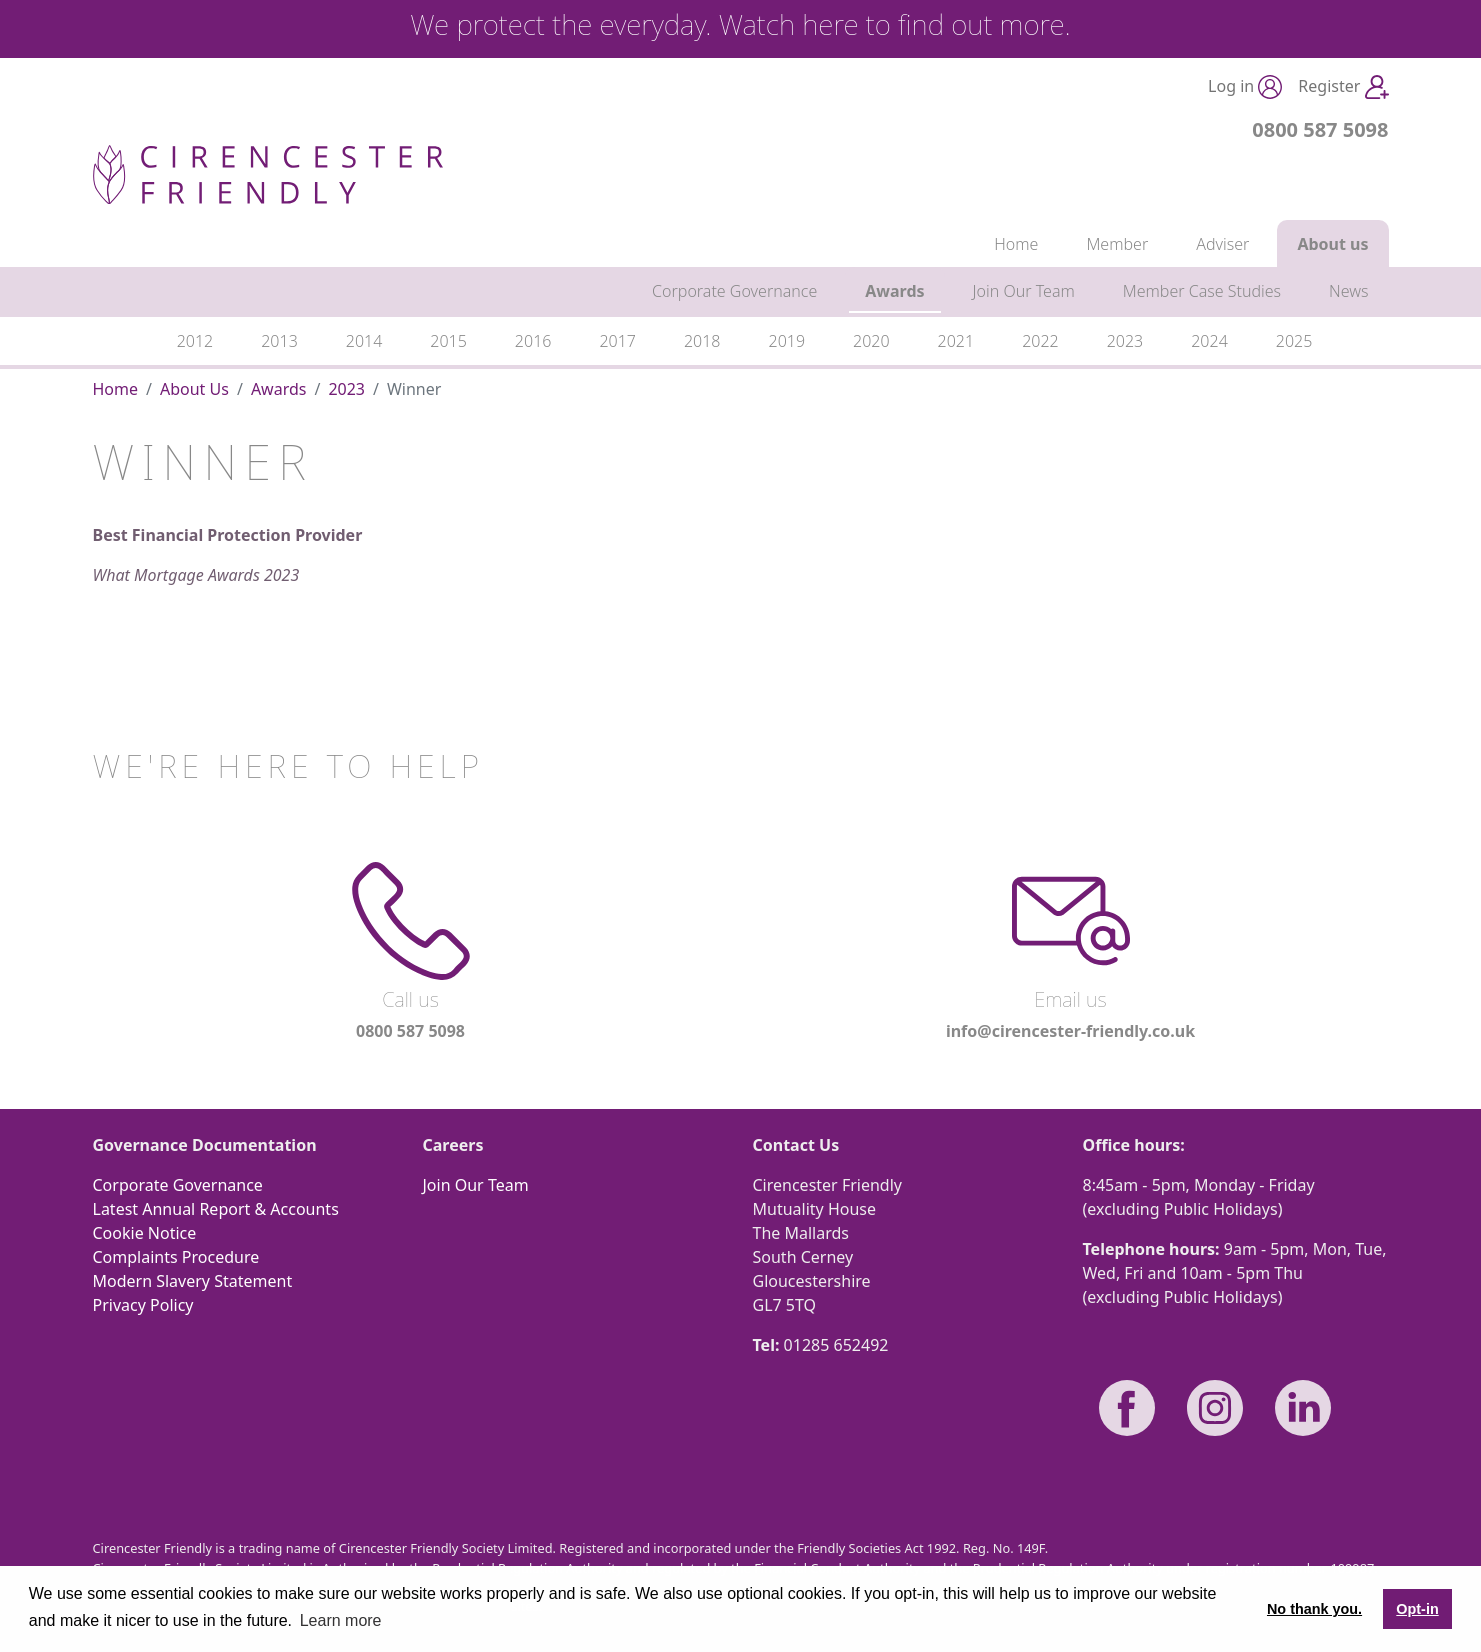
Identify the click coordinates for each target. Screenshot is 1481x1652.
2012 (195, 341)
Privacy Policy (143, 1305)
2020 (871, 341)
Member (1117, 244)
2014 (364, 341)
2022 (1040, 341)
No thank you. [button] (1314, 1609)
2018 (702, 341)
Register (1343, 87)
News (1348, 291)
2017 (617, 341)
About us (1332, 244)
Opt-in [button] (1417, 1609)
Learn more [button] (341, 1620)
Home (1016, 244)
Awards (894, 291)
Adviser (1222, 244)
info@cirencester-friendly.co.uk (1070, 1031)
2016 (533, 341)
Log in (1245, 87)
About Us (194, 389)
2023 (1125, 341)
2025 (1294, 341)
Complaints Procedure (176, 1257)
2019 (787, 341)
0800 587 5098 (1320, 129)
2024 (1209, 341)
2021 (956, 341)
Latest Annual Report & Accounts (216, 1209)
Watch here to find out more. (895, 24)
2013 (279, 341)
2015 (448, 341)
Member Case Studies (1202, 291)
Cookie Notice (145, 1233)
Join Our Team (1024, 291)
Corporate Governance (734, 291)
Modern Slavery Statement (193, 1281)
